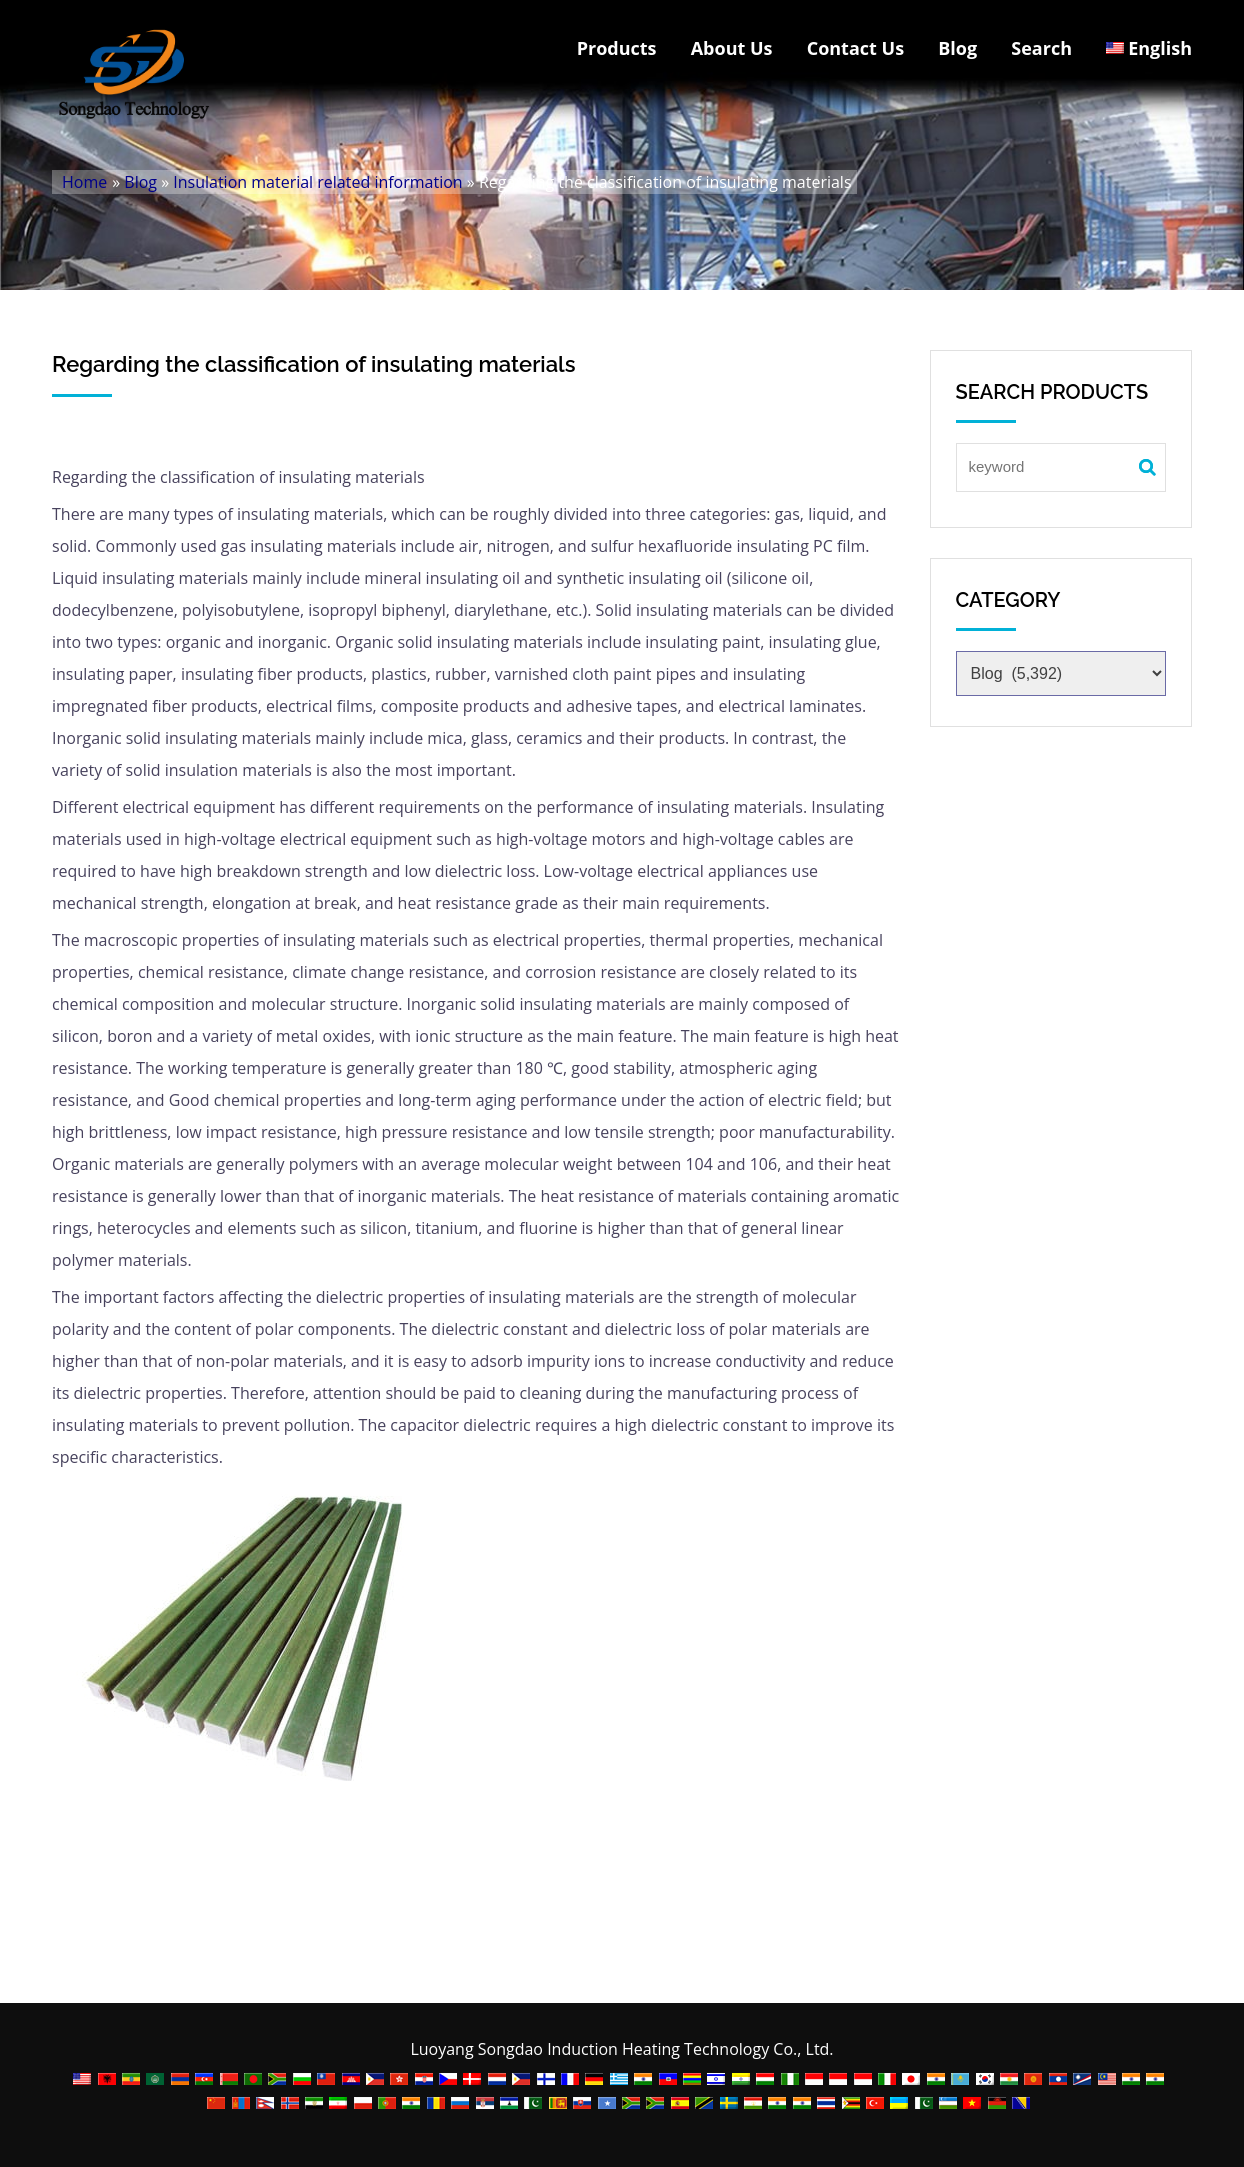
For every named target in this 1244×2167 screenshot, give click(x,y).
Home (84, 182)
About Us (732, 48)
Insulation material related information (317, 182)
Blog (957, 48)
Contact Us (855, 48)
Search (1041, 48)
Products (617, 48)
